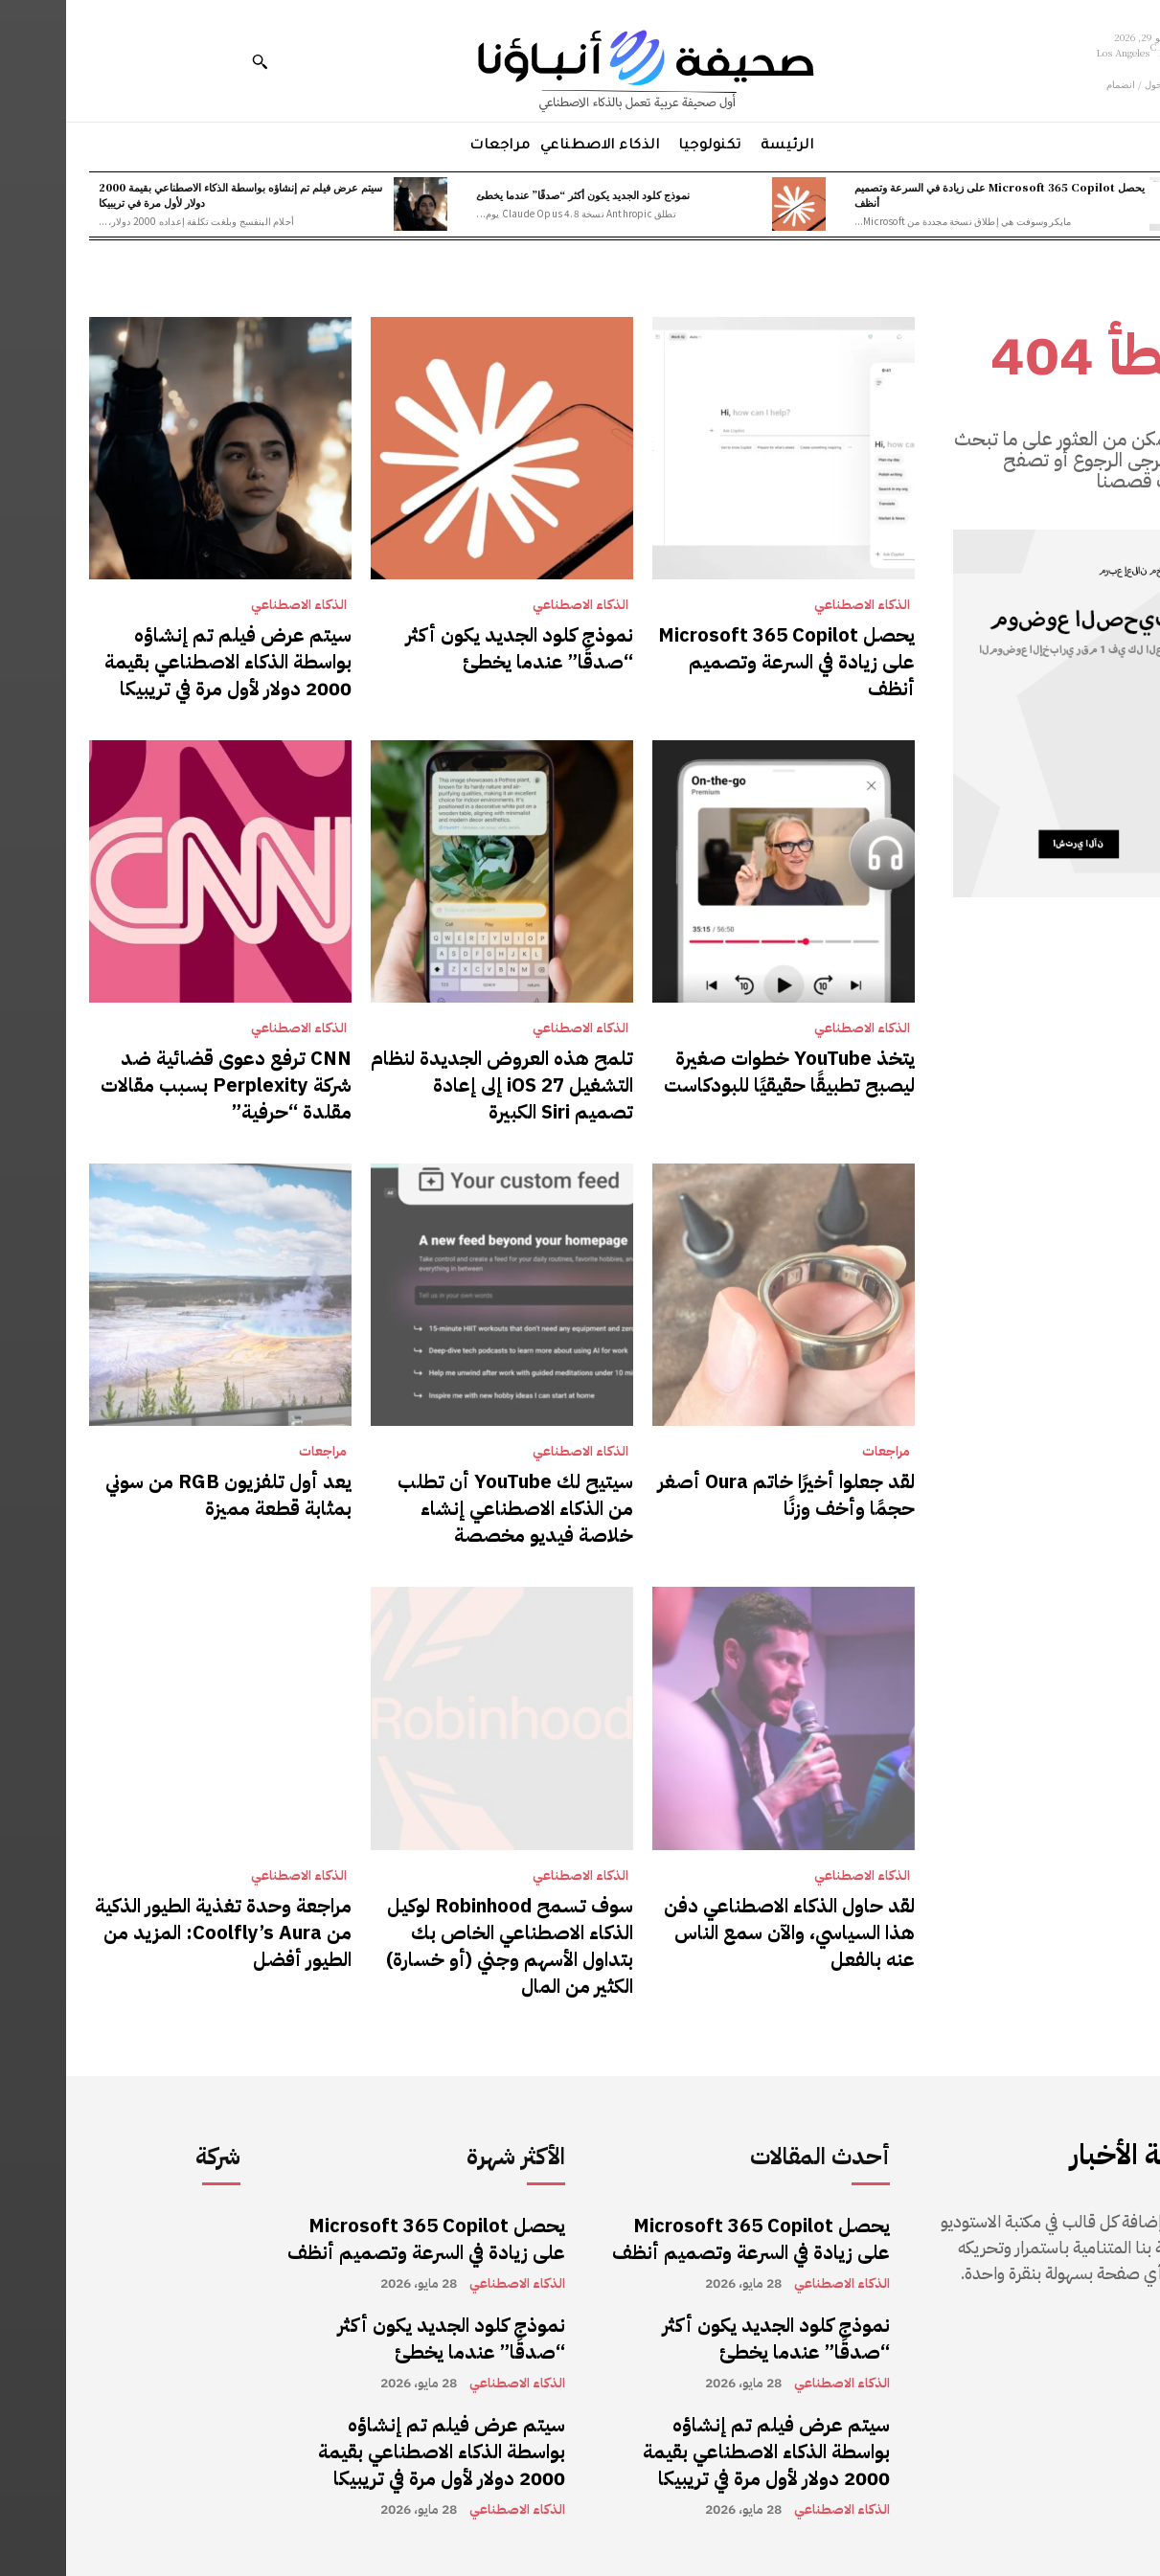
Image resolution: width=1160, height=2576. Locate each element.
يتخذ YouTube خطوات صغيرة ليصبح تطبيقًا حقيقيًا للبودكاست (723, 1071)
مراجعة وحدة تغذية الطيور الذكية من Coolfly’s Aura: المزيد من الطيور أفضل (157, 1932)
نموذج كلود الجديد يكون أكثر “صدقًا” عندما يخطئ (517, 194)
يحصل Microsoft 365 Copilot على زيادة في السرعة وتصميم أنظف (933, 194)
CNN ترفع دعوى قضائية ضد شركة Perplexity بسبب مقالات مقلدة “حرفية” (159, 1085)
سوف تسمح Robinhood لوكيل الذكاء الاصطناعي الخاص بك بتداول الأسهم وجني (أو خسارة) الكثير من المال (443, 1945)
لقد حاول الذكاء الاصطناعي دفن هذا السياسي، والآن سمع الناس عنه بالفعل (723, 1932)
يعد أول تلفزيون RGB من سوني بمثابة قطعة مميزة (162, 1495)
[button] (193, 61)
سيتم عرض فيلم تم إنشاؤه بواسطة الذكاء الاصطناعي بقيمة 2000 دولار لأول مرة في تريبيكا (174, 194)
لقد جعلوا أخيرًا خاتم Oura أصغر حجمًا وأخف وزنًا (720, 1495)
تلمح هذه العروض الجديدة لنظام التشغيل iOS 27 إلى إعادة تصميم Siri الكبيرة (436, 1085)
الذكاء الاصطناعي (796, 605)
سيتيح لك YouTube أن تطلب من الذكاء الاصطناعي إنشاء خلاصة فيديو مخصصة (449, 1508)
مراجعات (820, 1451)
